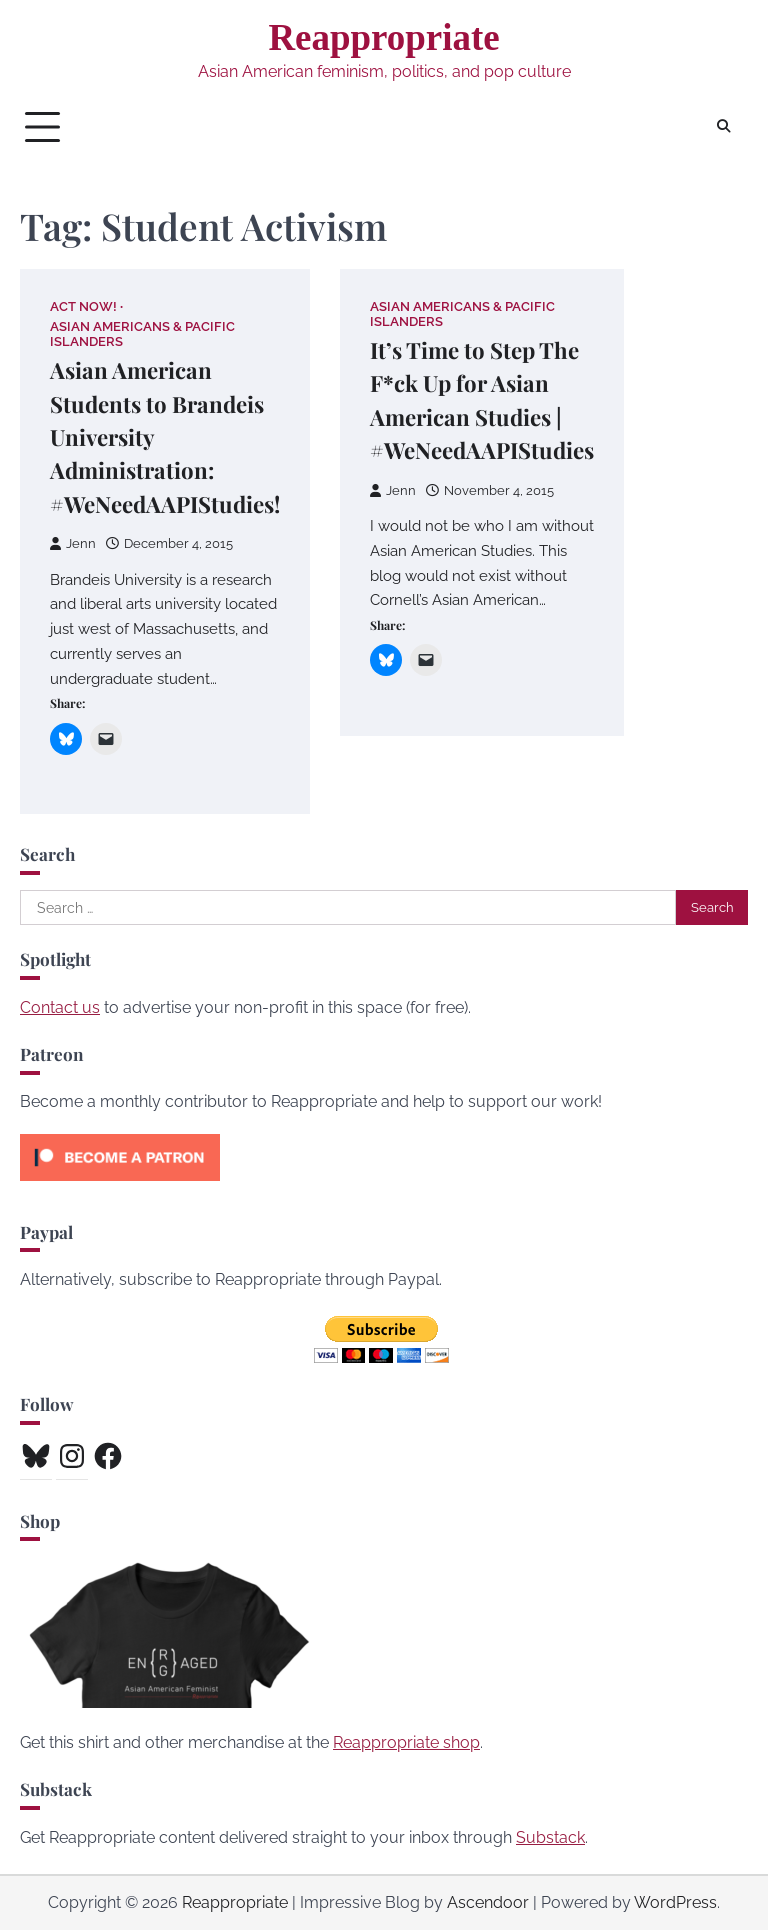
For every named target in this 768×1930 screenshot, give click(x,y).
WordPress (675, 1902)
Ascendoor (488, 1902)
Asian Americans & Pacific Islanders (142, 334)
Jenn (73, 543)
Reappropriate (383, 37)
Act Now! (83, 306)
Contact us (60, 1007)
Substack (550, 1837)
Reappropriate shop (406, 1742)
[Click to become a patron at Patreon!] (120, 1185)
